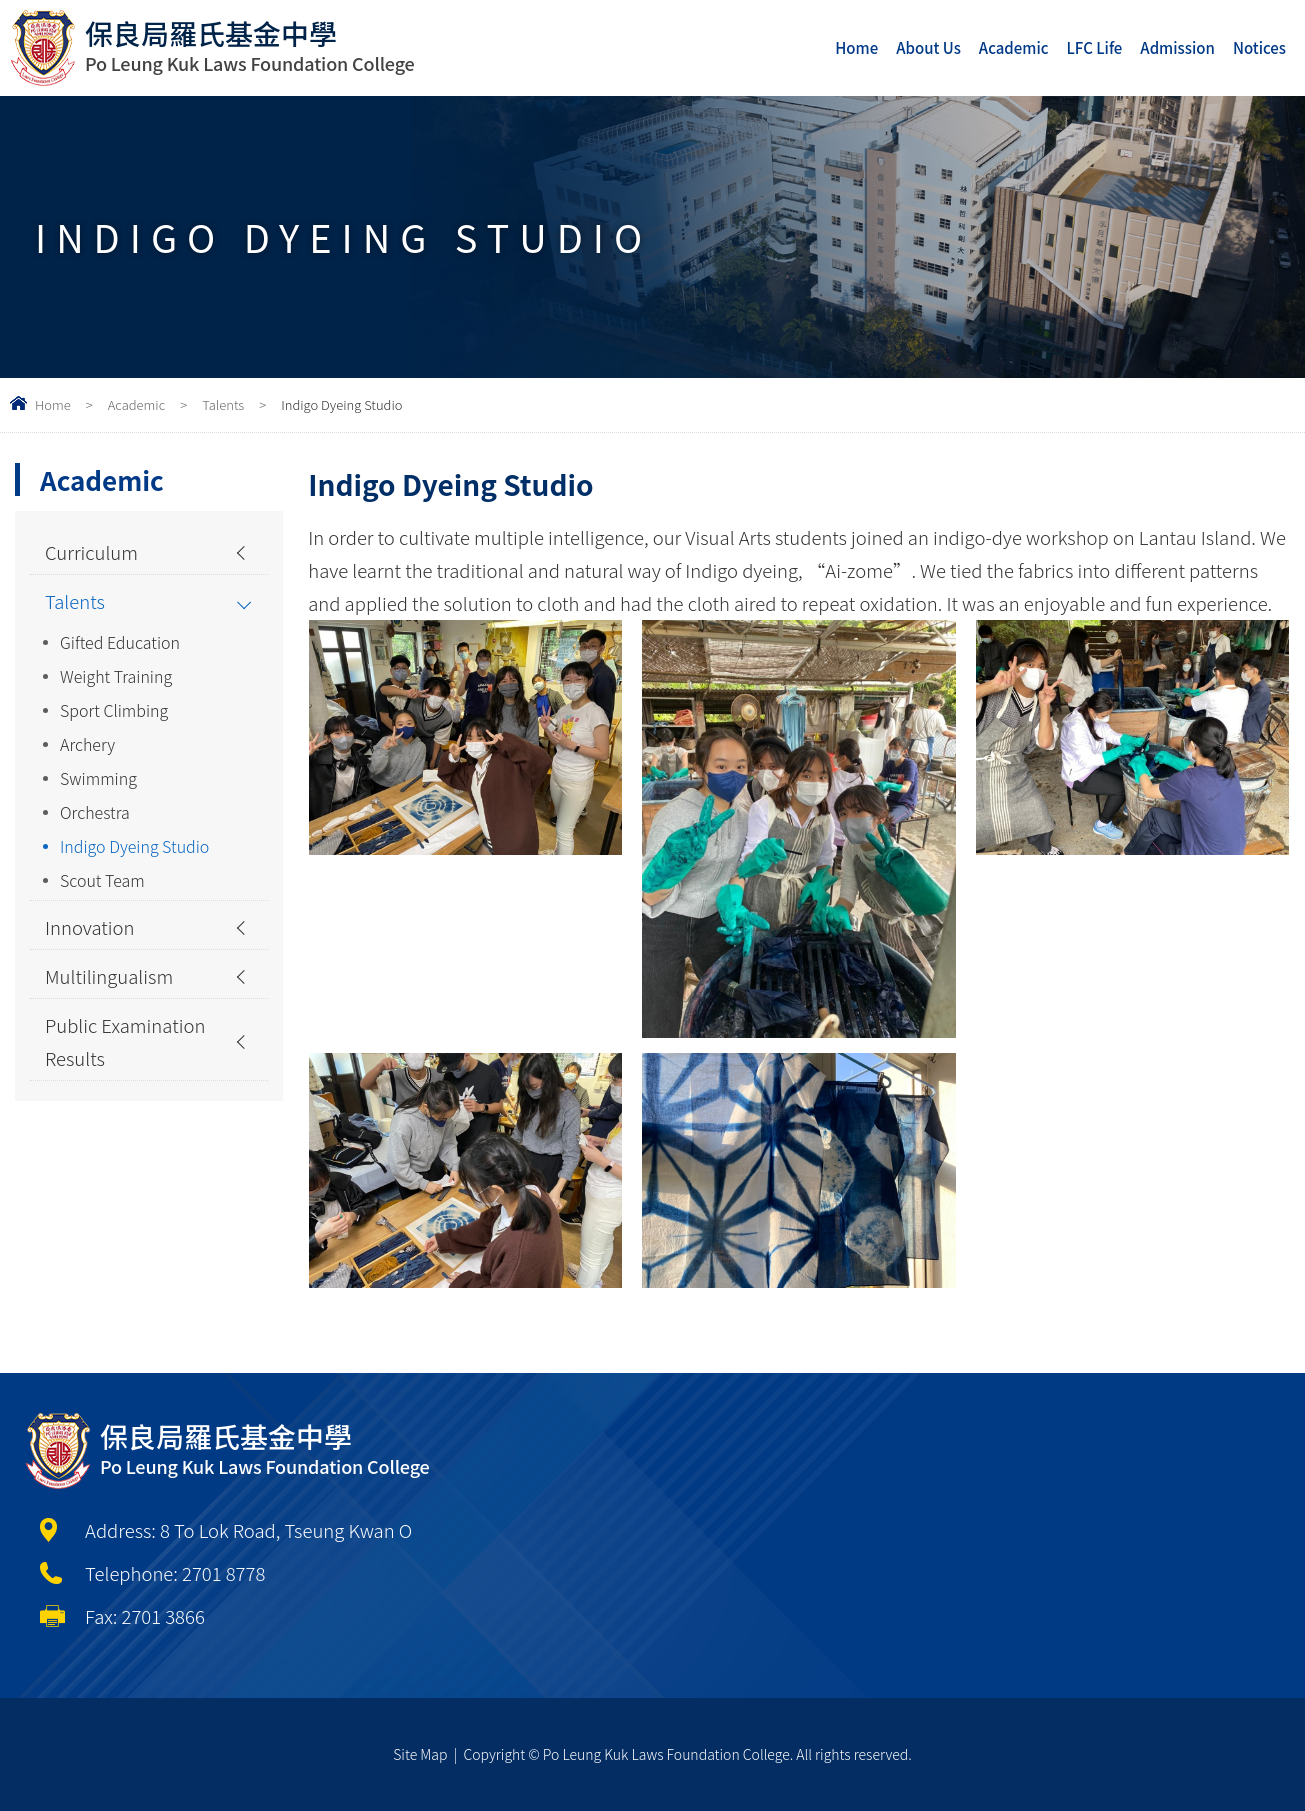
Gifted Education (120, 642)
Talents (223, 404)
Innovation (90, 927)
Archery (87, 744)
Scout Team (102, 880)
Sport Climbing (114, 710)
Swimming (98, 778)
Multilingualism (109, 976)
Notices (1259, 47)
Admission (1177, 47)
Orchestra (95, 812)
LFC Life (1095, 47)
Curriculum (91, 552)
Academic (1014, 47)
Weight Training (116, 676)
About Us (928, 47)
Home (856, 47)
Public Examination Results (125, 1041)
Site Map (420, 1754)
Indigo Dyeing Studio (134, 846)
